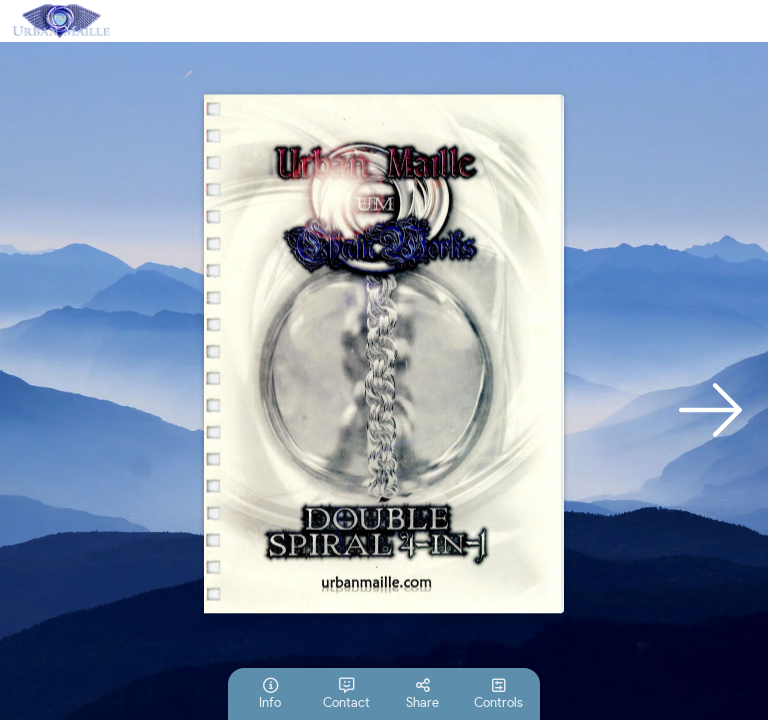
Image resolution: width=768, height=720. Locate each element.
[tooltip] (270, 694)
